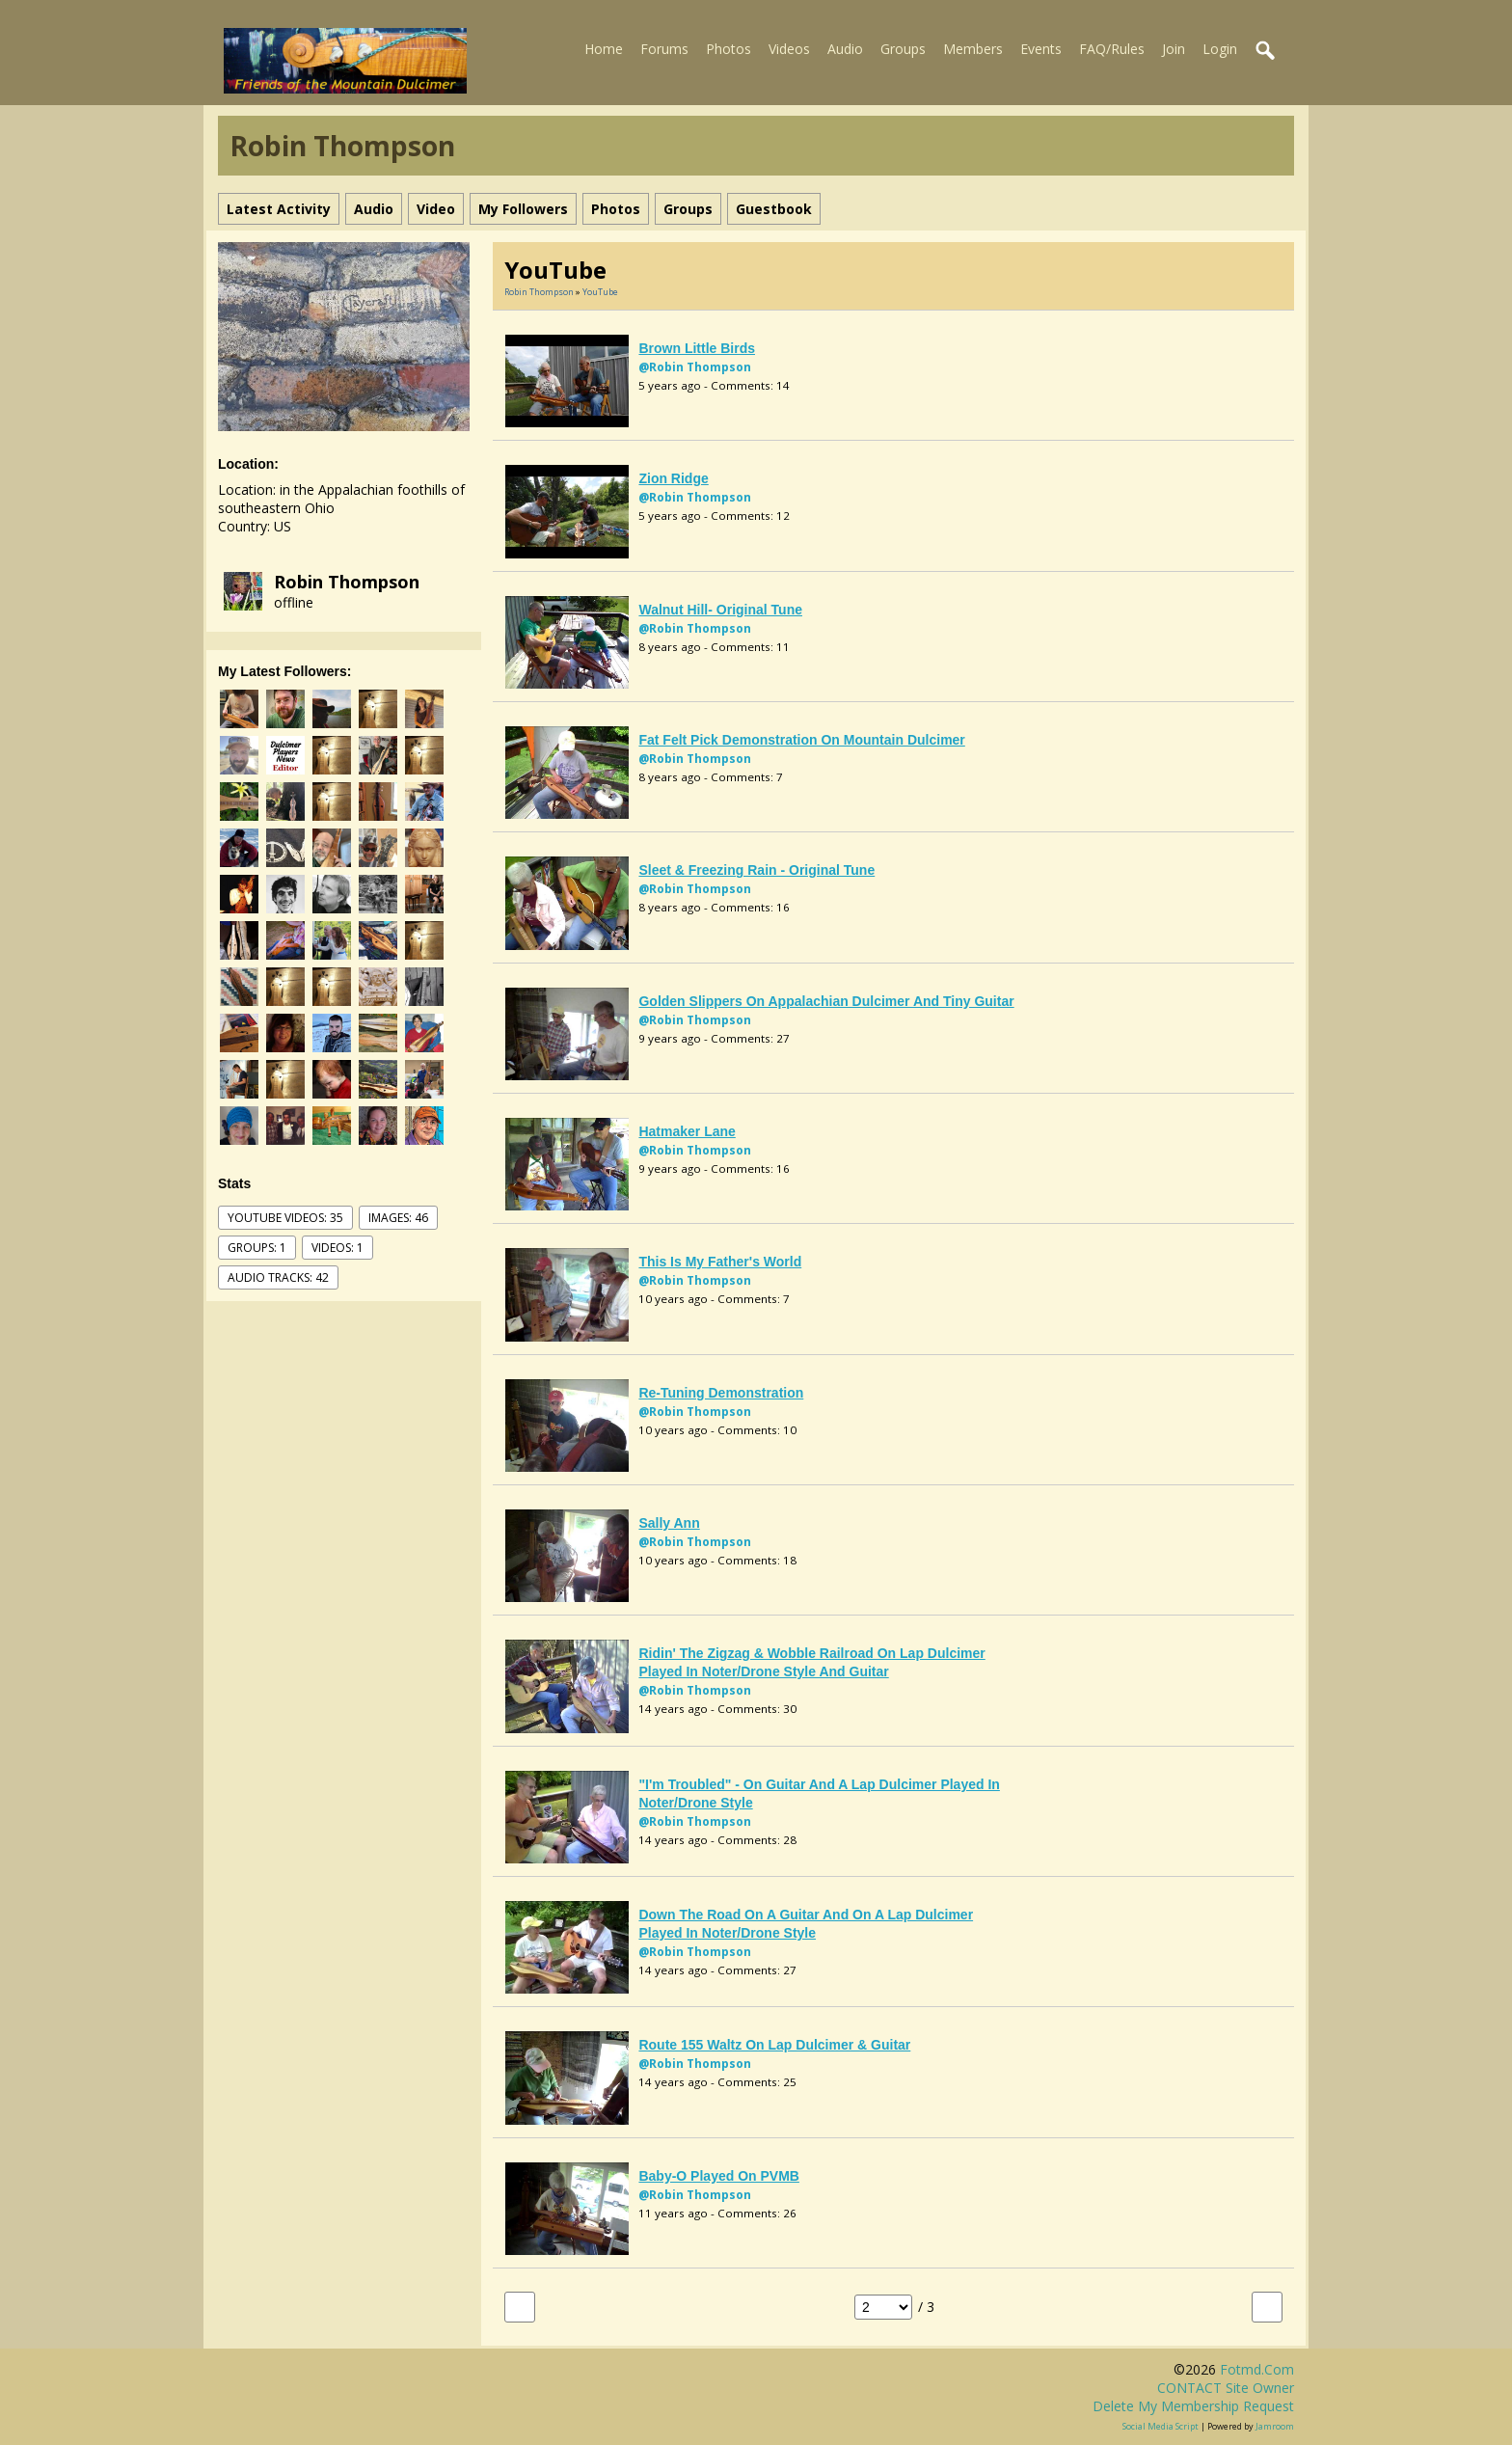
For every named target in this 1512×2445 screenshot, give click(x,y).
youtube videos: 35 (285, 1217)
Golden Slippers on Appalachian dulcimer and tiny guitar (825, 1001)
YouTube (600, 291)
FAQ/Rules (1112, 49)
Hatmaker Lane (686, 1131)
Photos (728, 49)
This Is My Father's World (719, 1261)
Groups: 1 (257, 1247)
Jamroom (1275, 2426)
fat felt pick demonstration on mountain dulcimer (801, 739)
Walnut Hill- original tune (720, 609)
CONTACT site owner (1225, 2387)
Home (603, 49)
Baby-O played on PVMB (718, 2176)
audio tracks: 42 (278, 1277)
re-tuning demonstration (720, 1392)
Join (1173, 49)
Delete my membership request (1193, 2406)
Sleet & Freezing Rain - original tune (756, 870)
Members (973, 49)
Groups (903, 49)
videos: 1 (337, 1247)
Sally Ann (668, 1523)
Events (1041, 49)
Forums (664, 49)
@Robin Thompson (694, 367)
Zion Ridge (673, 478)
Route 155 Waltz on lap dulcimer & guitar (774, 2044)
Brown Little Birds (696, 348)
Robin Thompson (346, 581)
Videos (789, 49)
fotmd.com (1257, 2369)
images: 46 (398, 1217)
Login (1219, 49)
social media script (1160, 2426)
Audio (845, 49)
